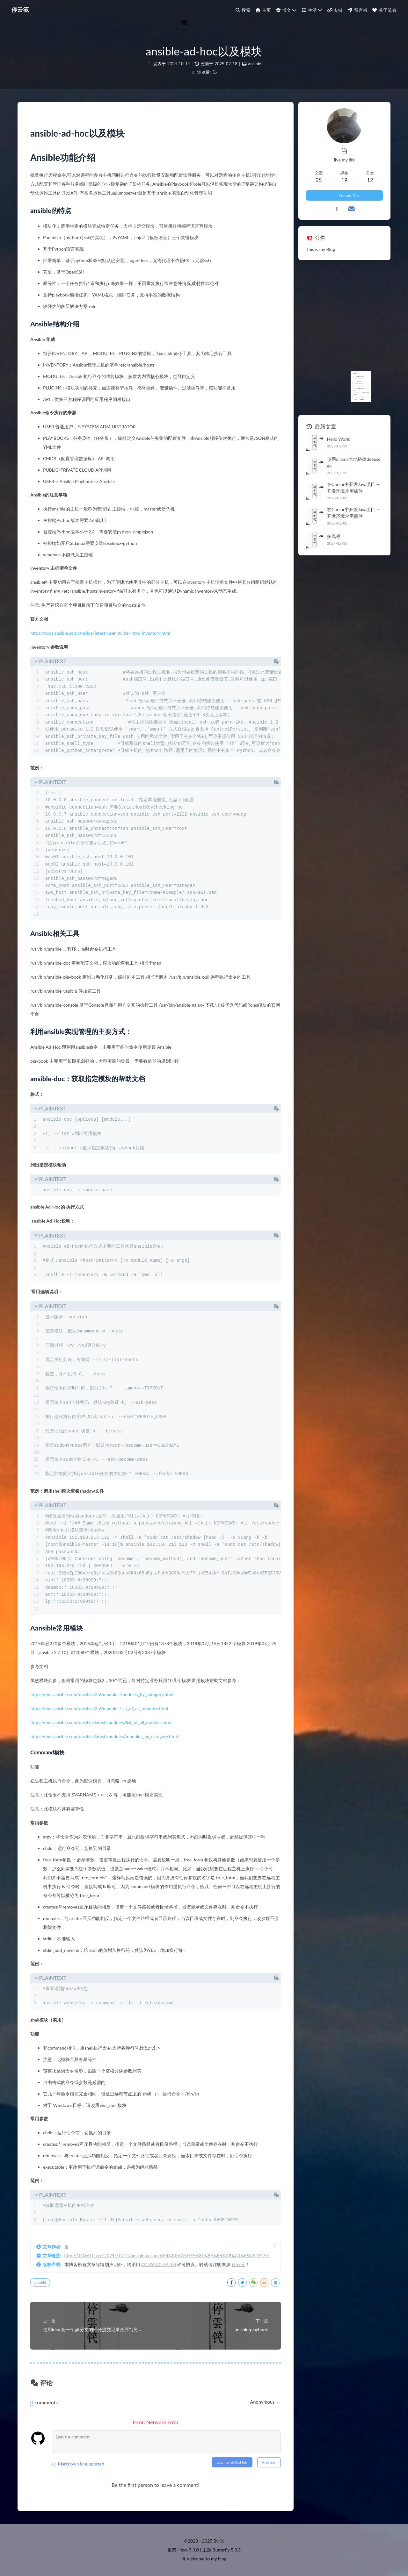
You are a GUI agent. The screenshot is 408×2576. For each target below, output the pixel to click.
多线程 (333, 536)
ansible (254, 63)
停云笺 (238, 2264)
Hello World (339, 439)
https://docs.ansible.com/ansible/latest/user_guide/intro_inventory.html (100, 633)
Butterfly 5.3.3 (227, 2549)
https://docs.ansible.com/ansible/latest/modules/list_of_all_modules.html (101, 1722)
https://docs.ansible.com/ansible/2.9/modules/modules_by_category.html (101, 1694)
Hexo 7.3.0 (188, 2549)
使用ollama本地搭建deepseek (354, 462)
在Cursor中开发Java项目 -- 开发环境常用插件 (353, 488)
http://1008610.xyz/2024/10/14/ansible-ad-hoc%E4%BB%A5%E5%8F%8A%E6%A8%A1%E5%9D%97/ (167, 2255)
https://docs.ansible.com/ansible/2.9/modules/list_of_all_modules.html (99, 1708)
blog (222, 2558)
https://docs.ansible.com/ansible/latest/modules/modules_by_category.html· (104, 1736)
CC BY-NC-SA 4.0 (158, 2264)
